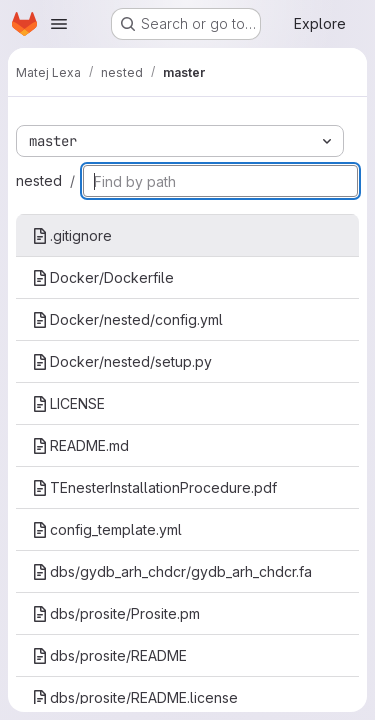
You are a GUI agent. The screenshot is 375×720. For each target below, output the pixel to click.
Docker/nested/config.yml (127, 319)
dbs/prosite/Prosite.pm (116, 613)
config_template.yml (107, 529)
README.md (80, 445)
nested (39, 180)
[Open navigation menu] (59, 24)
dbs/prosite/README (109, 655)
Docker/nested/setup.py (122, 361)
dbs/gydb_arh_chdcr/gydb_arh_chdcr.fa (172, 571)
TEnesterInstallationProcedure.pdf (154, 487)
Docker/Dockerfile (103, 277)
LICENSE (68, 403)
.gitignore (72, 235)
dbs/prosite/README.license (135, 697)
